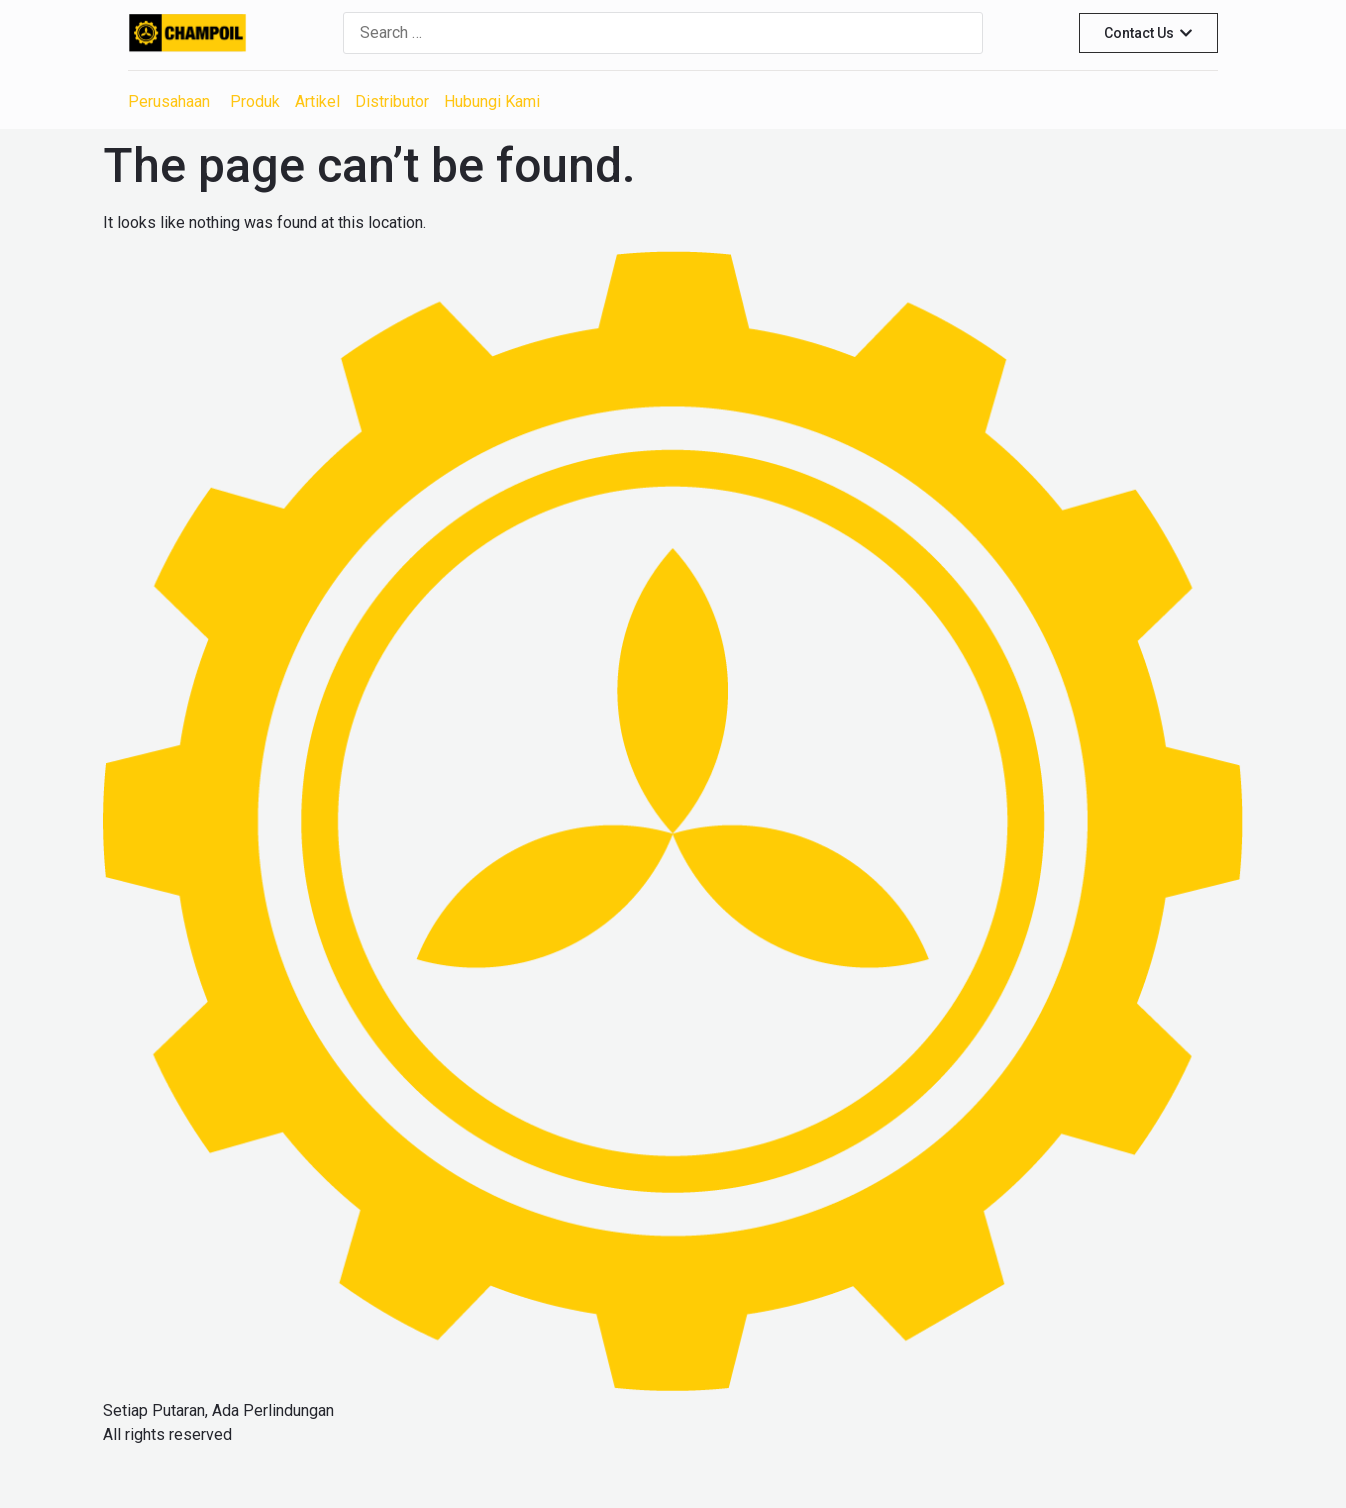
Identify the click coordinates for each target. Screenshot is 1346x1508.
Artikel (317, 101)
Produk (255, 101)
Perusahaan (169, 101)
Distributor (392, 101)
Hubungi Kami (492, 101)
